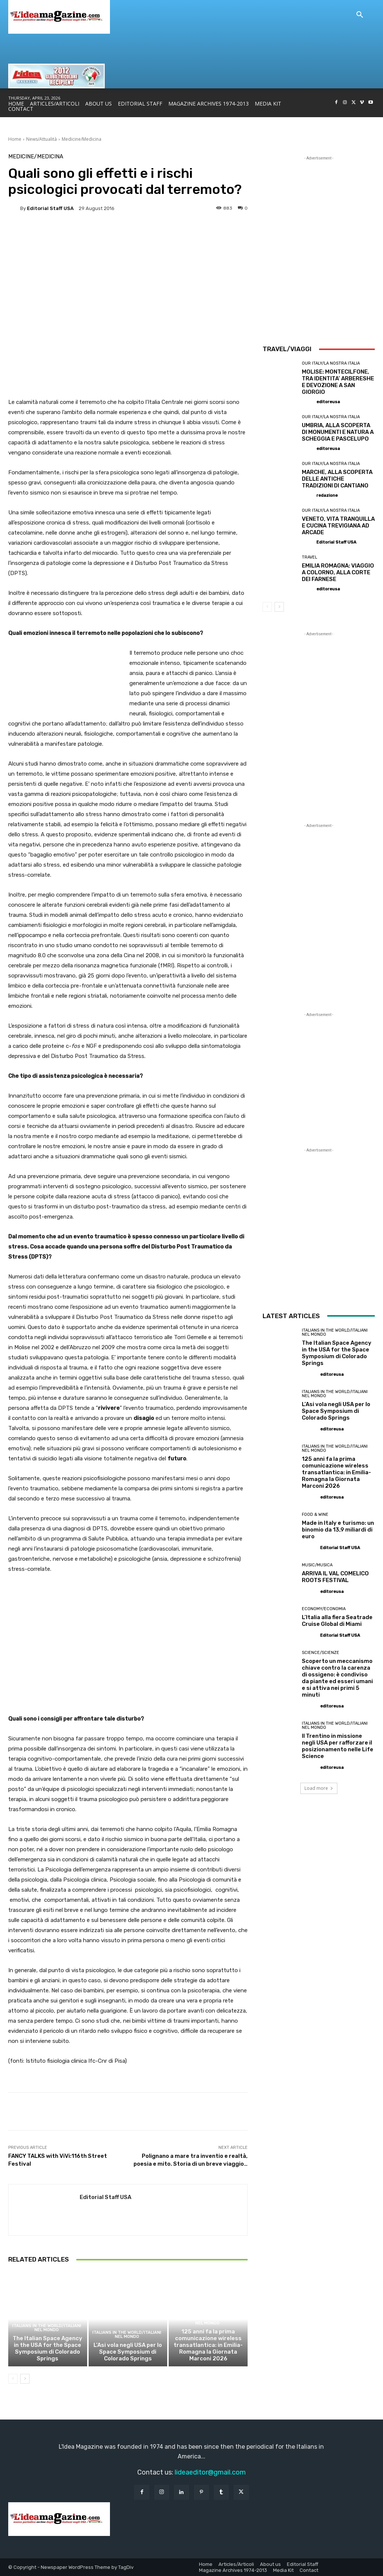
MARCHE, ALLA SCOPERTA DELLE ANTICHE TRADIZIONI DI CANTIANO (337, 479)
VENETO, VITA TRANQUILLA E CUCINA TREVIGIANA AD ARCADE (338, 525)
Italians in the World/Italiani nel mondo (46, 2328)
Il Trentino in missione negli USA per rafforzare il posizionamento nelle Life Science (337, 1746)
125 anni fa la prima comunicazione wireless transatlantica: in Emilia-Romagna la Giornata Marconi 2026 (208, 2345)
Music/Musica (317, 1565)
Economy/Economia (324, 1609)
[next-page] (25, 2379)
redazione (327, 495)
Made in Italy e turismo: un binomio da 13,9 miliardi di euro (338, 1530)
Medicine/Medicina (81, 139)
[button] (360, 15)
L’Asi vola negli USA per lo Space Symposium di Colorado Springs (128, 2352)
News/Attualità (41, 139)
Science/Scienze (320, 1653)
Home (14, 139)
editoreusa (328, 401)
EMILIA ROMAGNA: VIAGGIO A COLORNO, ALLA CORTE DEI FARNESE (338, 572)
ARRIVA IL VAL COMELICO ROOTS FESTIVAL (335, 1577)
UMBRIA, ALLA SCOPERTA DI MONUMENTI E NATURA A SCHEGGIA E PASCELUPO (338, 432)
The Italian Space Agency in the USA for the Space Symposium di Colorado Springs (47, 2348)
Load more (318, 1788)
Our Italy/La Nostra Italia (331, 363)
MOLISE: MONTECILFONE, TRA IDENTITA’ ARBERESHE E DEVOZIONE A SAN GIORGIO (338, 381)
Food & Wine (315, 1514)
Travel (309, 557)
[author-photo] (308, 401)
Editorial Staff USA (50, 208)
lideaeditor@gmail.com (210, 2472)
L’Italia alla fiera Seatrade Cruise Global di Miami (337, 1620)
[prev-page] (13, 2379)
